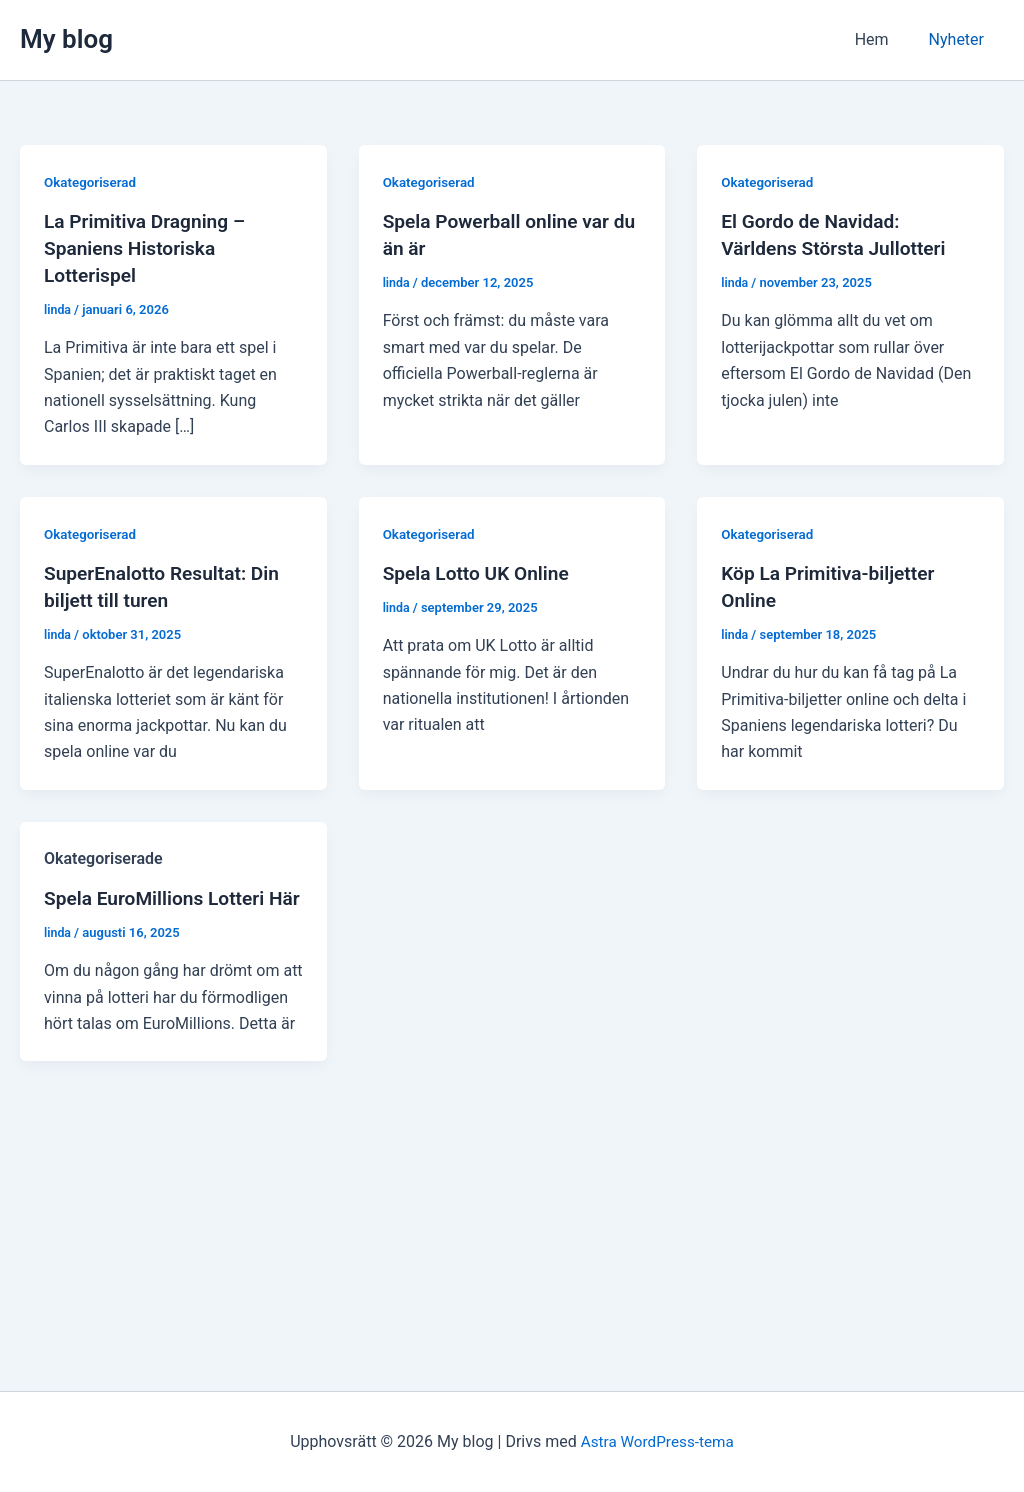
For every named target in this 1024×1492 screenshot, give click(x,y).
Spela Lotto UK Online (480, 570)
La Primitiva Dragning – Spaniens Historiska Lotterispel (149, 247)
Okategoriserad (92, 182)
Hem (884, 39)
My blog (66, 39)
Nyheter (960, 39)
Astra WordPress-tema (657, 1441)
